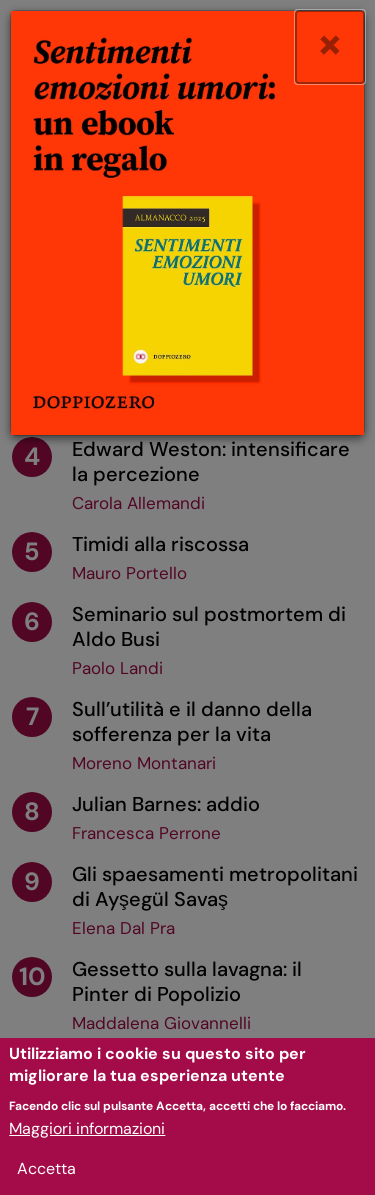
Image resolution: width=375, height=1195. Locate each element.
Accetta (46, 1181)
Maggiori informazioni (87, 1141)
